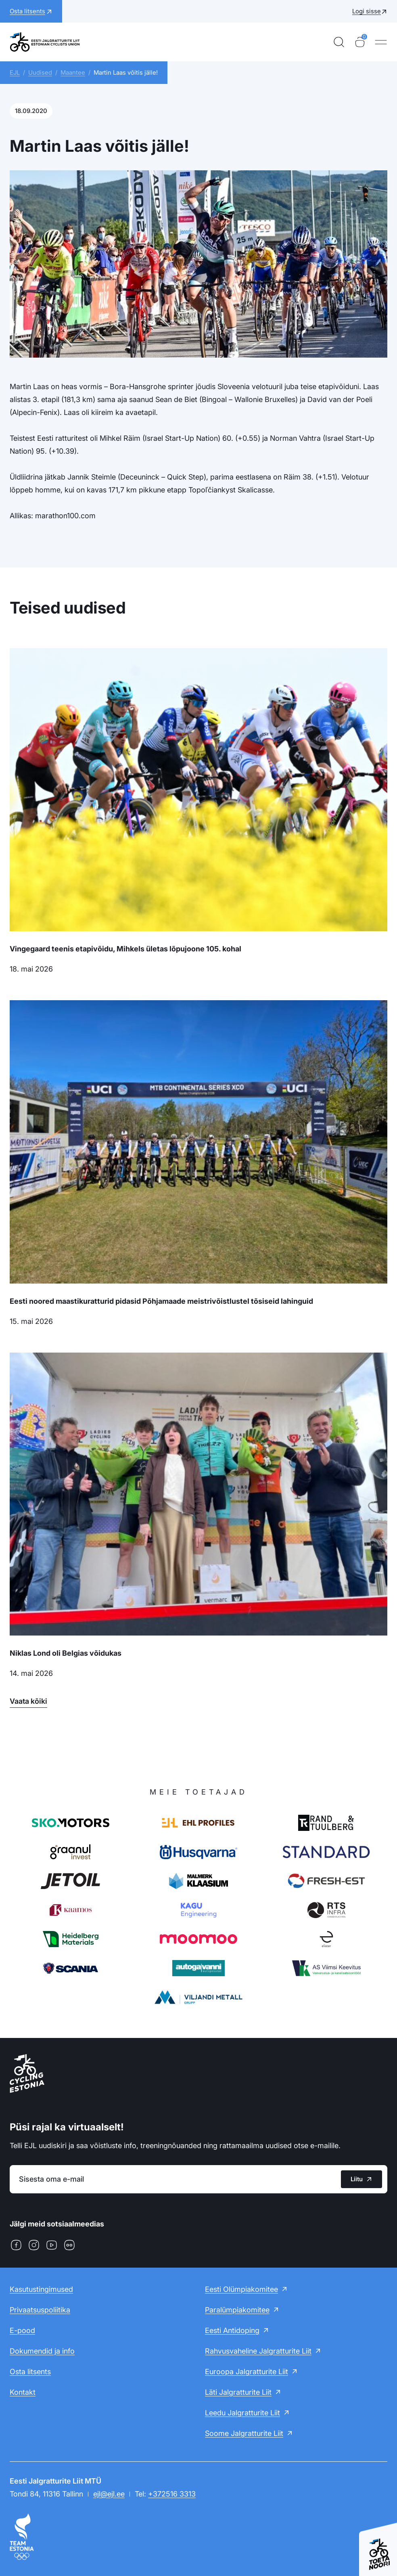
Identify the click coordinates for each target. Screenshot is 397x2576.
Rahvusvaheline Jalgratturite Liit (258, 2351)
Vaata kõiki (28, 1701)
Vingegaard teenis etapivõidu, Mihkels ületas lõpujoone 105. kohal (125, 949)
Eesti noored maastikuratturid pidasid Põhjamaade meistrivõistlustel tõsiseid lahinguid (161, 1301)
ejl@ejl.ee (109, 2494)
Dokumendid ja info (42, 2351)
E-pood (22, 2330)
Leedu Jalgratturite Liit (242, 2412)
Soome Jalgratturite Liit (244, 2433)
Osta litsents (30, 2371)
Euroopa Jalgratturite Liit (246, 2371)
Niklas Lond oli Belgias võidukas (65, 1653)
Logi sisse (366, 11)
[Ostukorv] (359, 42)
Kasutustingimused (41, 2289)
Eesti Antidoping (232, 2330)
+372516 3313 (172, 2494)
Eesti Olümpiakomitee (241, 2289)
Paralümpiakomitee (237, 2310)
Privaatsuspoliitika (40, 2310)
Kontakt (23, 2392)
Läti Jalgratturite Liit (238, 2392)
